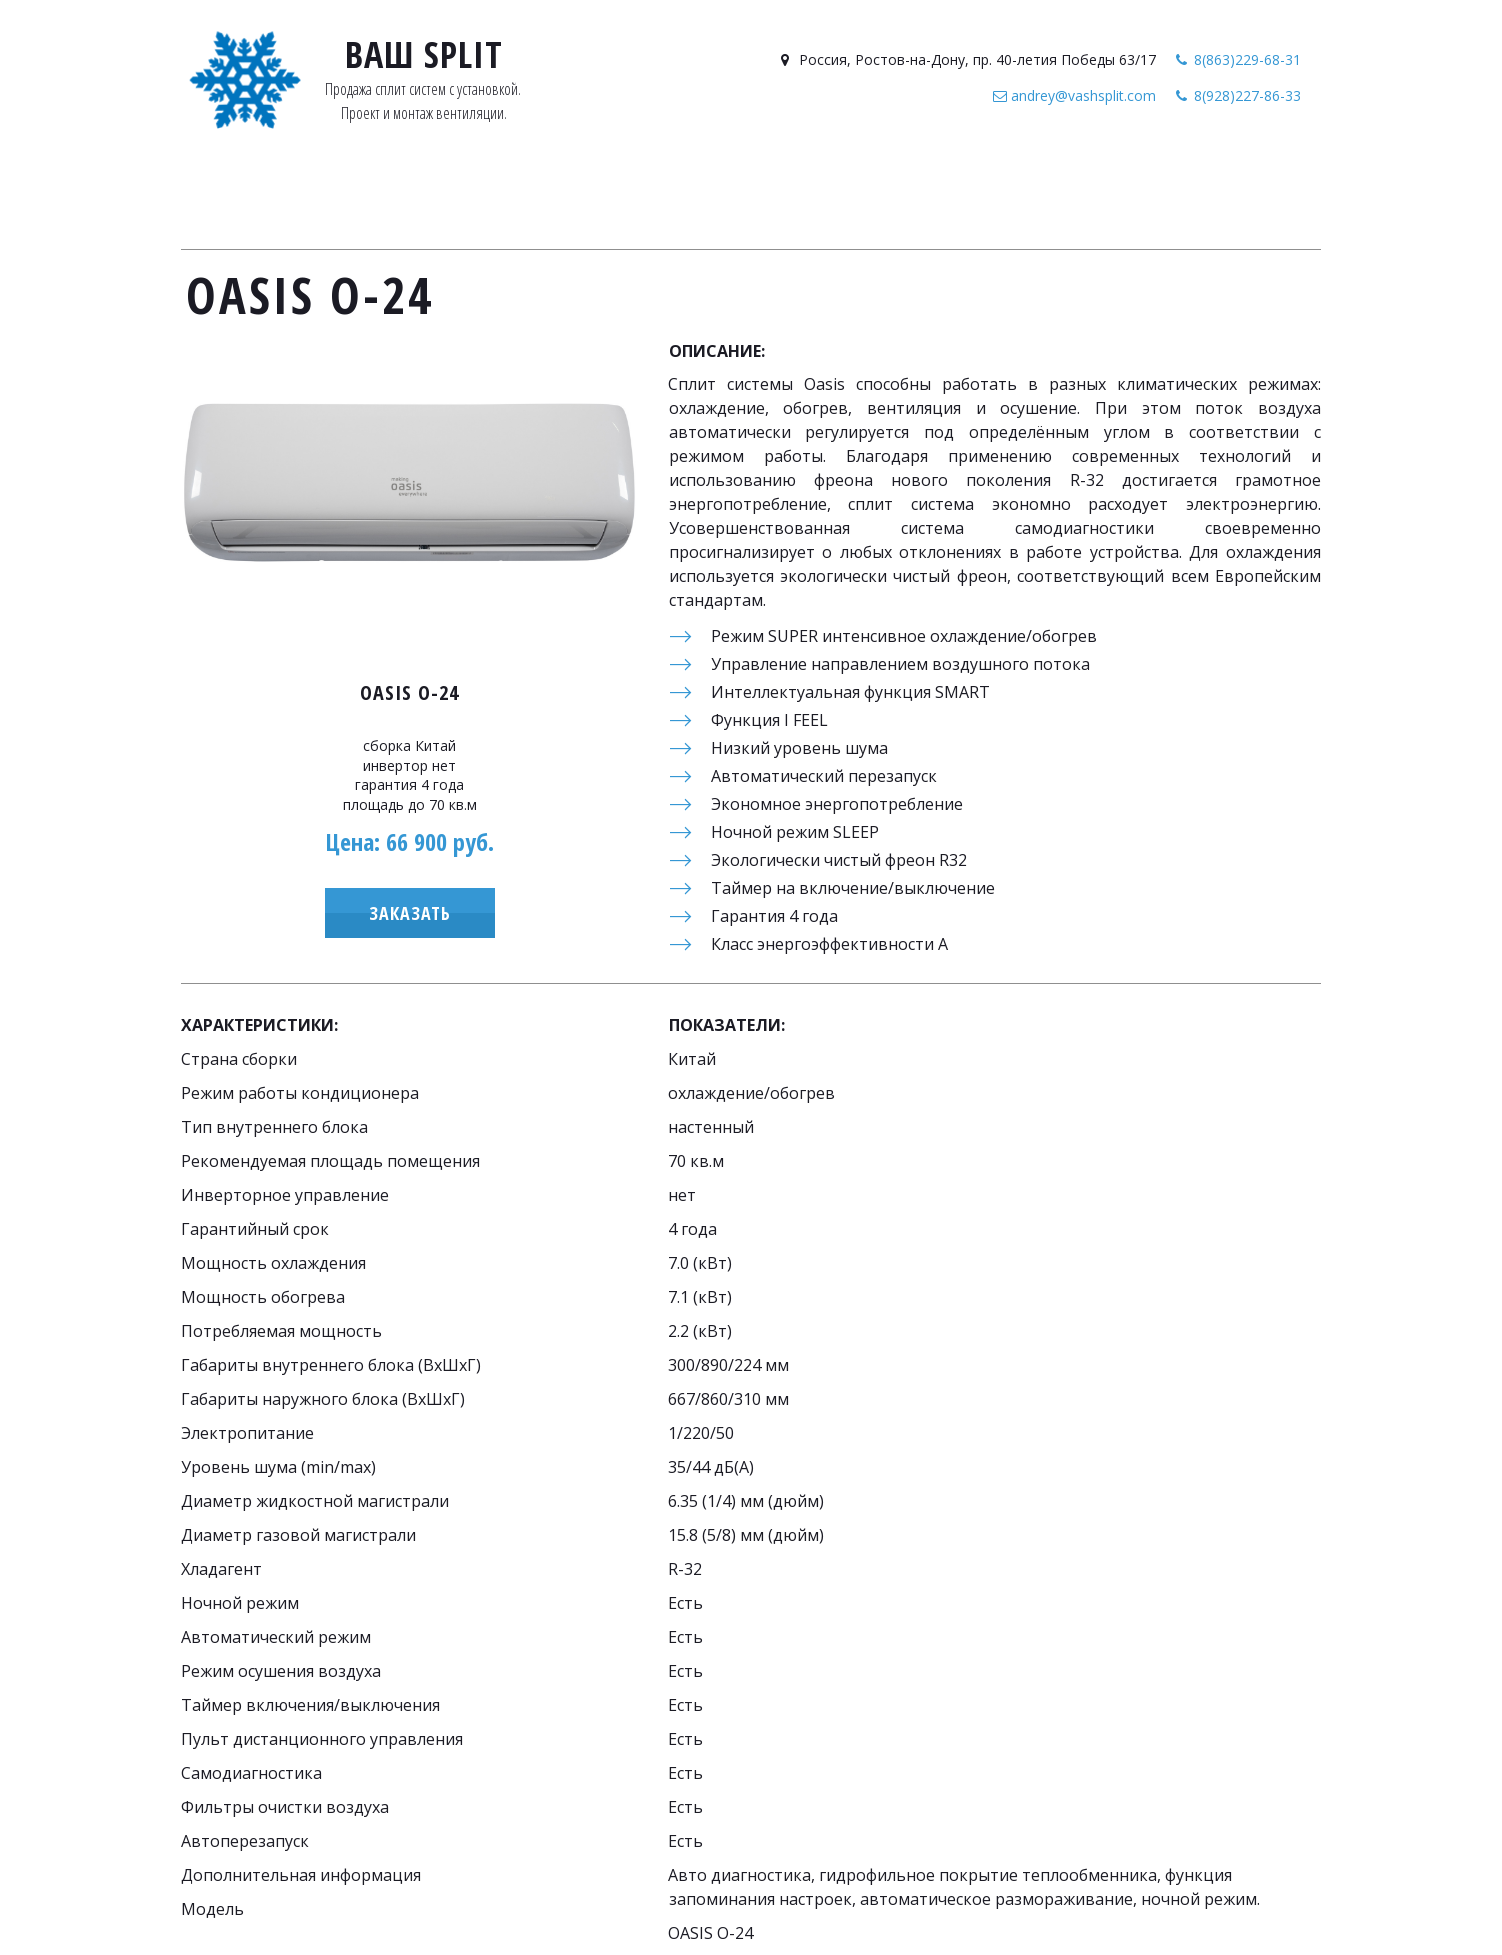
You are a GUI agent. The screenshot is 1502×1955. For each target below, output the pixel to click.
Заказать (410, 913)
